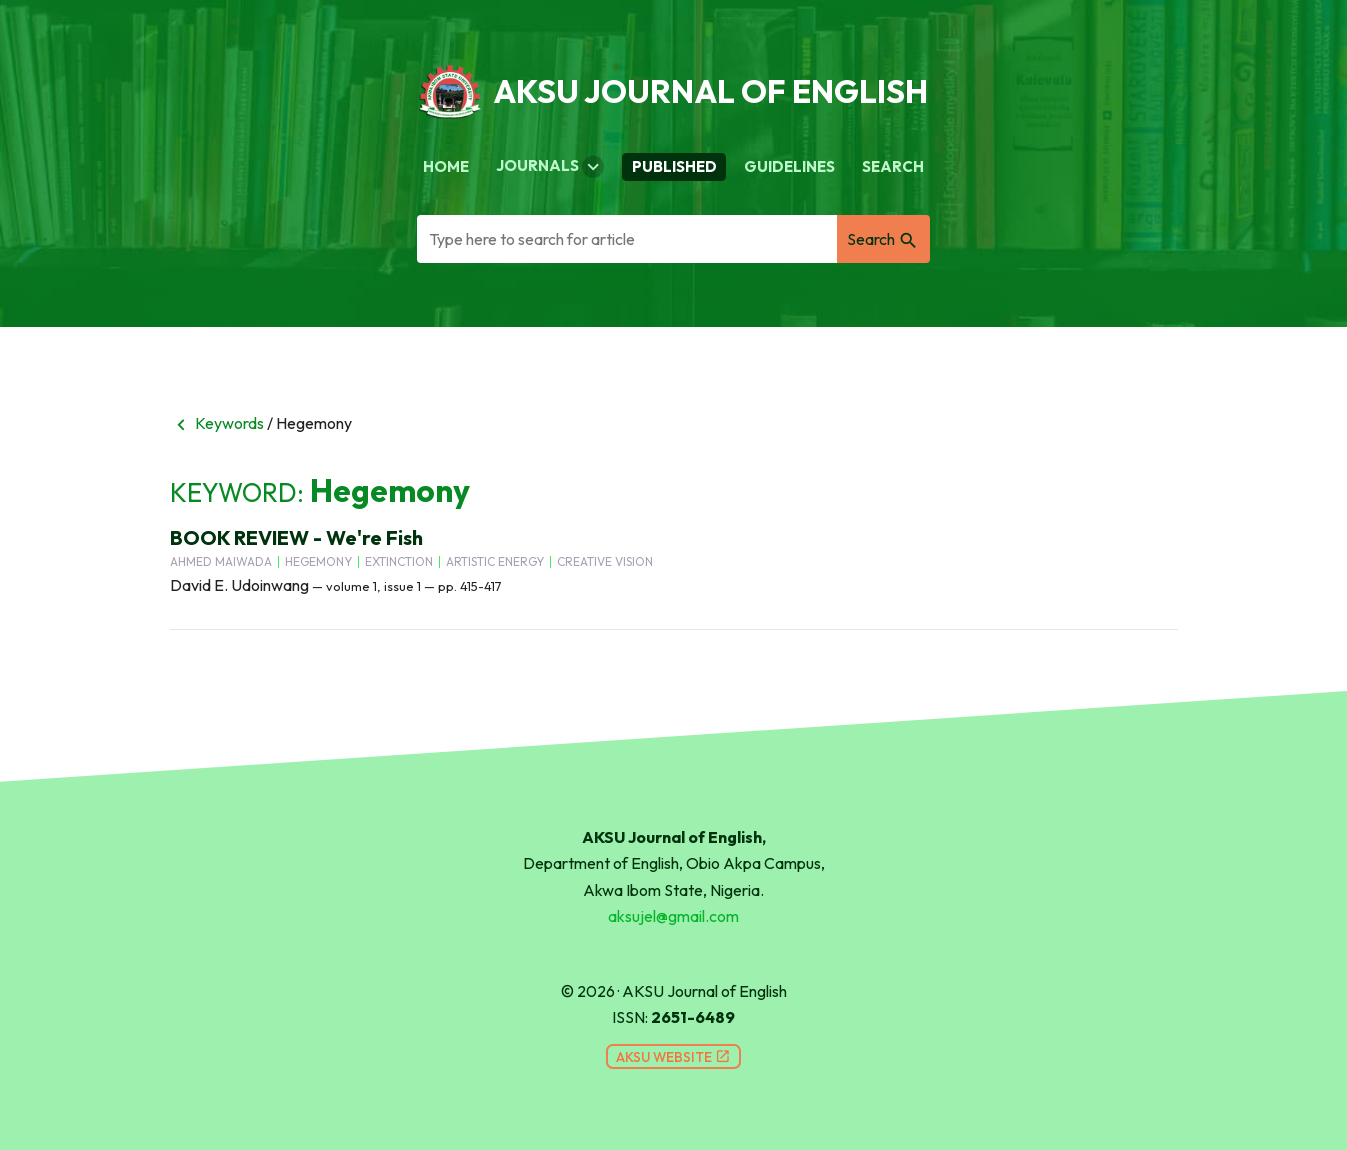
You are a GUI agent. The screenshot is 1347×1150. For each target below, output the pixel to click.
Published (674, 166)
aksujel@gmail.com (673, 916)
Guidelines (789, 166)
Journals (550, 167)
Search (893, 166)
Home (446, 166)
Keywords (217, 423)
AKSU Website (673, 1057)
